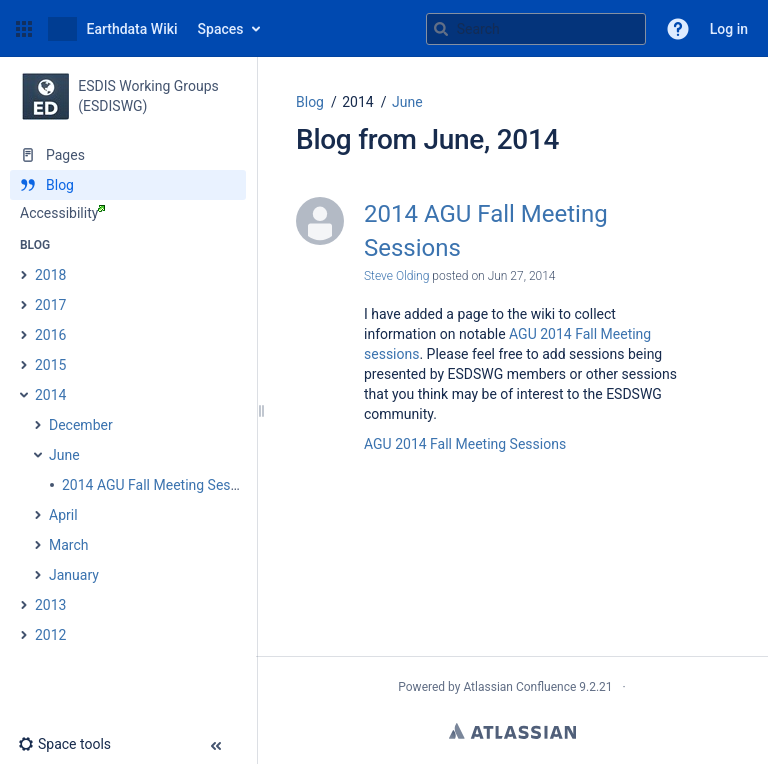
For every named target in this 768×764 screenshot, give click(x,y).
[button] (24, 29)
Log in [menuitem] (729, 29)
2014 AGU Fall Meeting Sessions (486, 231)
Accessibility (62, 213)
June (407, 102)
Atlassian (512, 731)
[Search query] (536, 29)
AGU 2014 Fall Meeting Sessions (465, 444)
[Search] (441, 29)
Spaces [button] (221, 29)
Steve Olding (396, 276)
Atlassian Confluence (519, 687)
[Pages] (128, 155)
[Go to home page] (113, 29)
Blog (310, 102)
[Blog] (128, 185)
